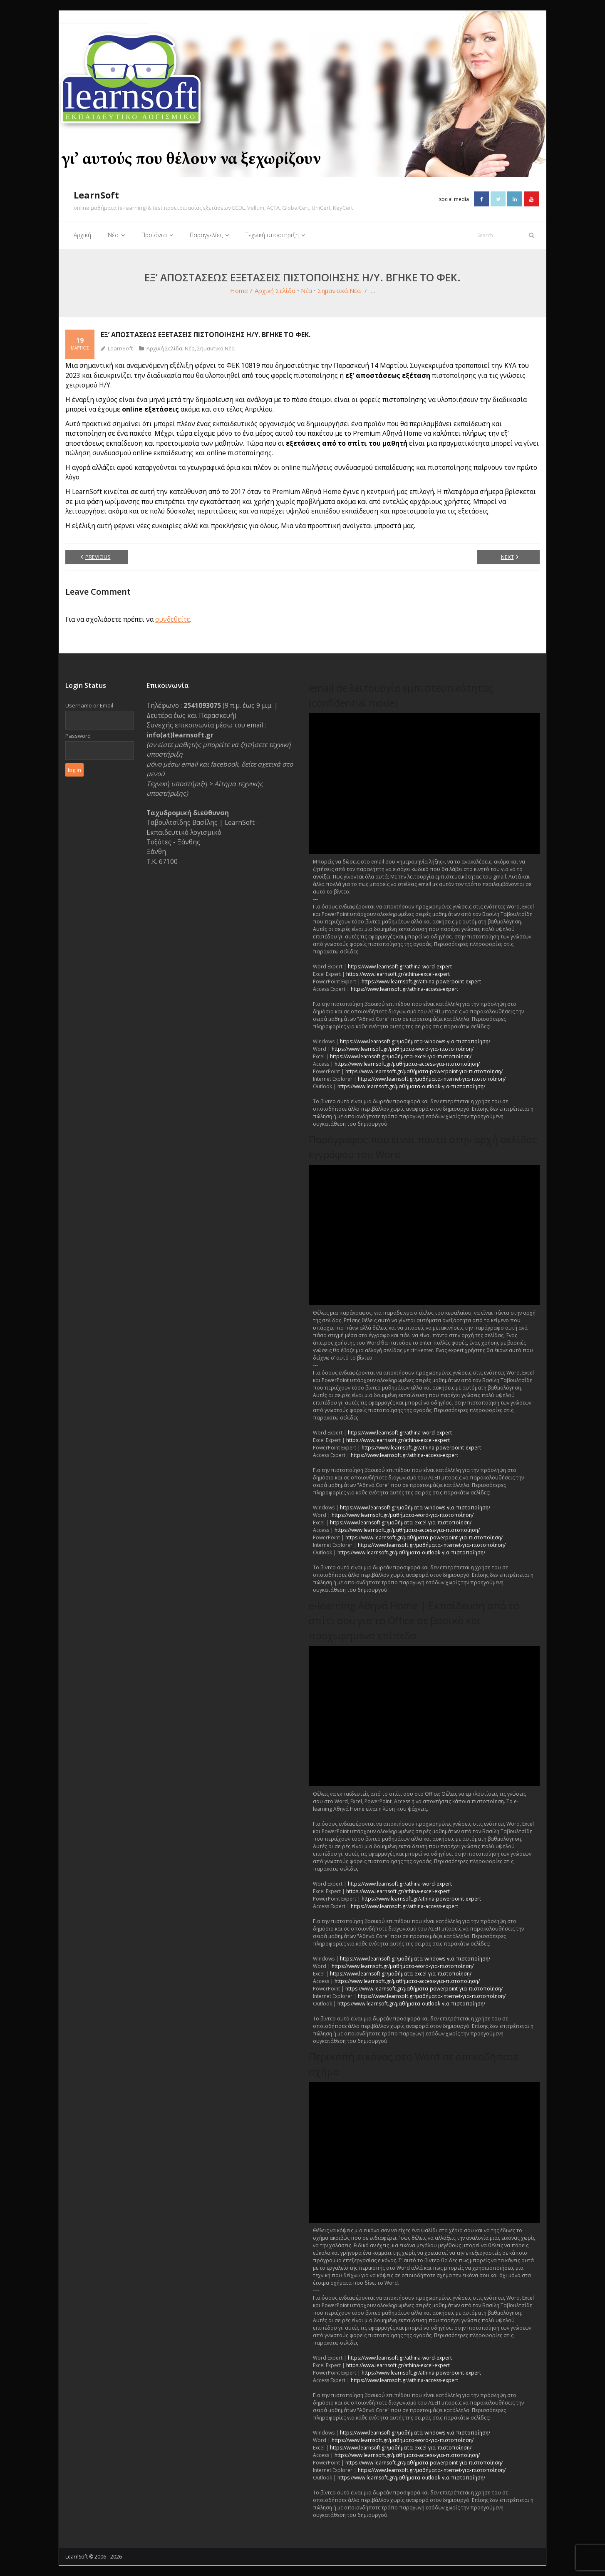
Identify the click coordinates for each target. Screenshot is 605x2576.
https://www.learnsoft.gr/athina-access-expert (404, 988)
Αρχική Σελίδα (275, 290)
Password (78, 736)
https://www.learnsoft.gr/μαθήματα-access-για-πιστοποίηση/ (407, 1063)
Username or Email (89, 705)
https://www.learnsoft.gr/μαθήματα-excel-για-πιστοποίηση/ (400, 1056)
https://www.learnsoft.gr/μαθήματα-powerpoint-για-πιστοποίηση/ (424, 1071)
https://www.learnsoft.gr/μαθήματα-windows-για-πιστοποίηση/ (415, 1041)
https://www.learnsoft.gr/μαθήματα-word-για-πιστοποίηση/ (403, 1048)
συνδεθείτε (172, 618)
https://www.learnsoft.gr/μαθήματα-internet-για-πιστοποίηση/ (432, 1078)
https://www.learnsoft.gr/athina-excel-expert (398, 973)
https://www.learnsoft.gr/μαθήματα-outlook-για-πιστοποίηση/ (411, 1085)
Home (239, 290)
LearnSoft (120, 348)
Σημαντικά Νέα (339, 290)
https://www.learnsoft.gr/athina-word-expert (400, 966)
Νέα (306, 290)
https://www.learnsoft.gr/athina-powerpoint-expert (421, 981)
